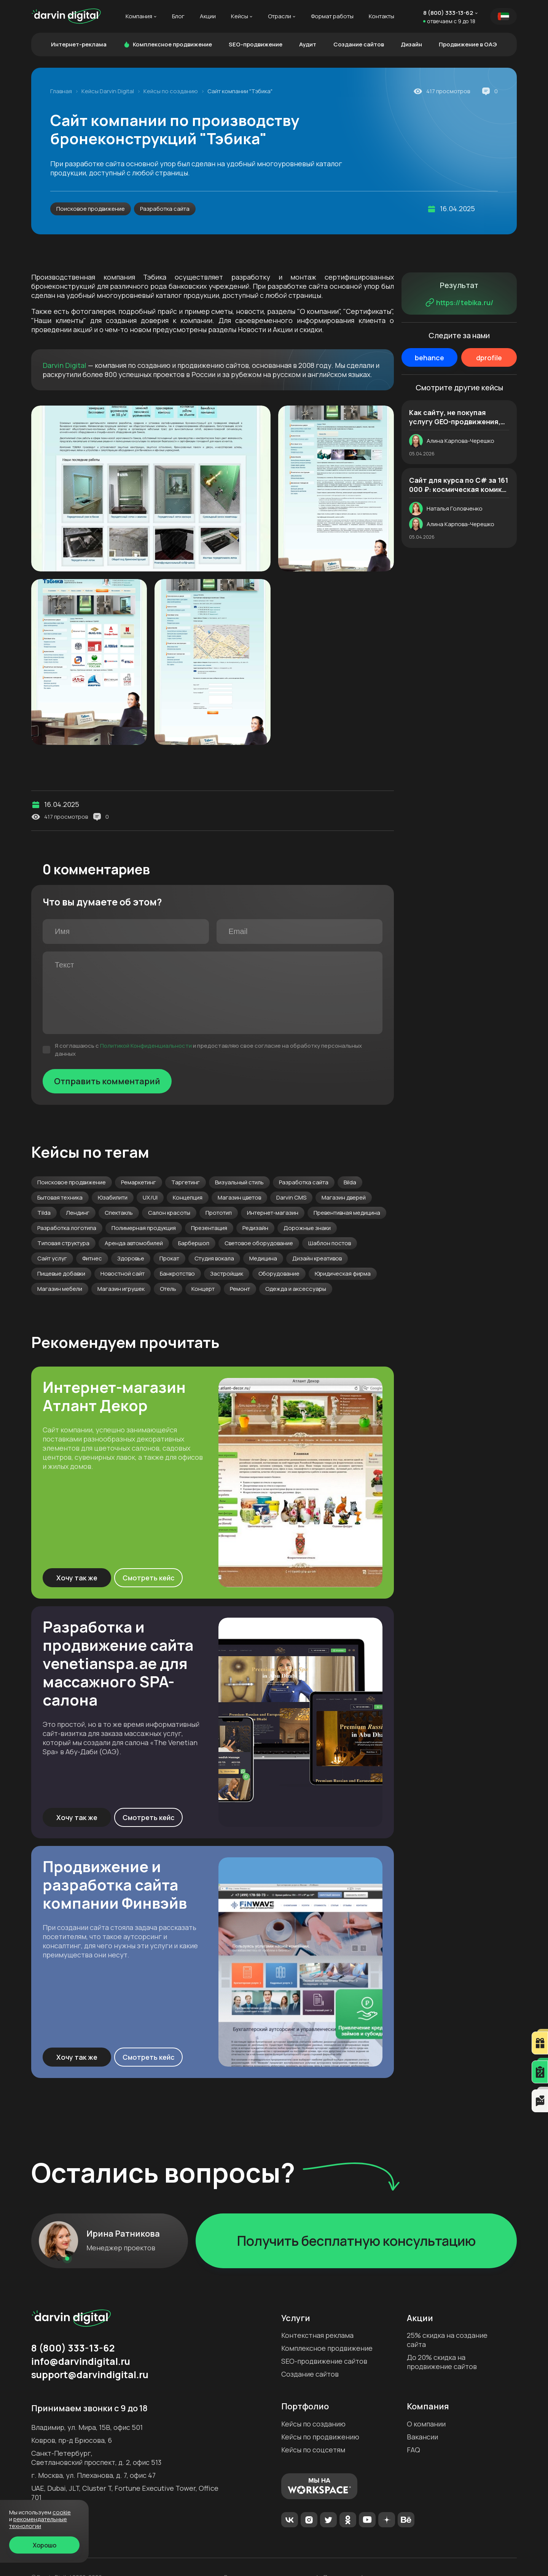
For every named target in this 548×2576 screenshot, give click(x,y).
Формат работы (332, 16)
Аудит (307, 44)
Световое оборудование (259, 1243)
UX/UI (150, 1197)
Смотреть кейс (149, 1577)
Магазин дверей (344, 1197)
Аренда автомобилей (134, 1243)
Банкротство (177, 1274)
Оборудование (278, 1274)
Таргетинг (185, 1182)
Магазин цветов (239, 1197)
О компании (426, 2423)
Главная (61, 91)
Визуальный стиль (239, 1182)
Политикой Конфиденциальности (146, 1046)
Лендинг (77, 1213)
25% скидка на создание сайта (447, 2340)
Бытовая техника (60, 1197)
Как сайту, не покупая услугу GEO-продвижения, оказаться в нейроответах (456, 417)
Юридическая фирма (343, 1274)
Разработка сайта (165, 209)
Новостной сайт (122, 1274)
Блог (178, 16)
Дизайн (411, 44)
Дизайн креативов (317, 1258)
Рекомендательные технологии (38, 2522)
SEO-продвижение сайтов (324, 2361)
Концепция (187, 1197)
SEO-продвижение (255, 44)
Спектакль (119, 1213)
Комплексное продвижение (167, 44)
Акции (208, 16)
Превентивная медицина (347, 1213)
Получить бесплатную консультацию (356, 2241)
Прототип (219, 1213)
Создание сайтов (358, 44)
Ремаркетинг (138, 1182)
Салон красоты (169, 1213)
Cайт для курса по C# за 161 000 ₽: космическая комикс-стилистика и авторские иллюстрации (459, 485)
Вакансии (422, 2436)
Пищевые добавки (61, 1274)
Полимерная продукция (144, 1228)
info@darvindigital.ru (80, 2361)
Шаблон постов (329, 1243)
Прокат (169, 1258)
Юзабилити (112, 1197)
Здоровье (130, 1258)
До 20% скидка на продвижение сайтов (442, 2362)
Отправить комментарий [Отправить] (107, 1081)
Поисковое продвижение (90, 209)
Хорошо (44, 2545)
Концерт (203, 1289)
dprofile (489, 357)
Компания (139, 16)
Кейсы (239, 16)
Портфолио (305, 2406)
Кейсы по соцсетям (313, 2449)
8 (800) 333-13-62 (448, 13)
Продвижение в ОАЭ (468, 44)
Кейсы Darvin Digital (107, 91)
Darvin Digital (64, 365)
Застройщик (226, 1274)
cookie (62, 2512)
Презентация (209, 1228)
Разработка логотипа (66, 1228)
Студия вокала (214, 1258)
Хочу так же (76, 1577)
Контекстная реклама (317, 2335)
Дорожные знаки (307, 1228)
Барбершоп (193, 1243)
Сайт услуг (52, 1258)
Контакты (381, 16)
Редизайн (255, 1228)
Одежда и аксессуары (295, 1289)
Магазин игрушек (121, 1289)
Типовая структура (63, 1243)
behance (429, 357)
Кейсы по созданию (170, 91)
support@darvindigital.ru (89, 2374)
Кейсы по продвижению (320, 2436)
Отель (168, 1289)
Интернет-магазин (272, 1213)
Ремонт (240, 1289)
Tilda (44, 1213)
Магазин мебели (59, 1289)
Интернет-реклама (79, 44)
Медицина (263, 1258)
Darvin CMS (291, 1197)
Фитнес (92, 1258)
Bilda (350, 1182)
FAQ (413, 2449)
